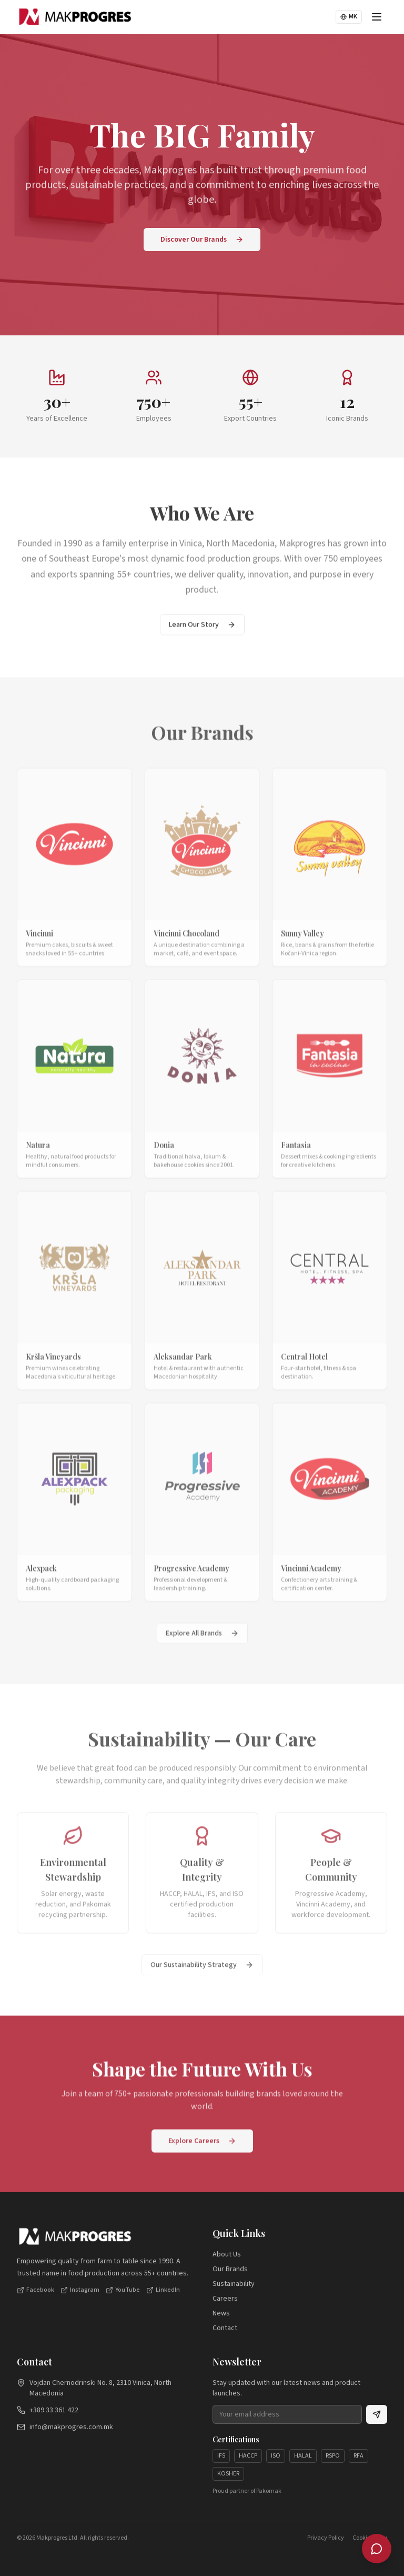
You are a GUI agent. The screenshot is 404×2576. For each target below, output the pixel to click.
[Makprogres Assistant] (376, 2548)
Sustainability (234, 2288)
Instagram (79, 2294)
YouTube (123, 2294)
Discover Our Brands (202, 239)
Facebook (35, 2294)
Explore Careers (202, 2148)
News (221, 2317)
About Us (227, 2258)
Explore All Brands (202, 1647)
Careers (225, 2302)
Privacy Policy (325, 2542)
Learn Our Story (202, 631)
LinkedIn (163, 2294)
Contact (225, 2332)
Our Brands (230, 2273)
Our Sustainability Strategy (202, 1978)
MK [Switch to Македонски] (348, 16)
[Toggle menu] (376, 16)
